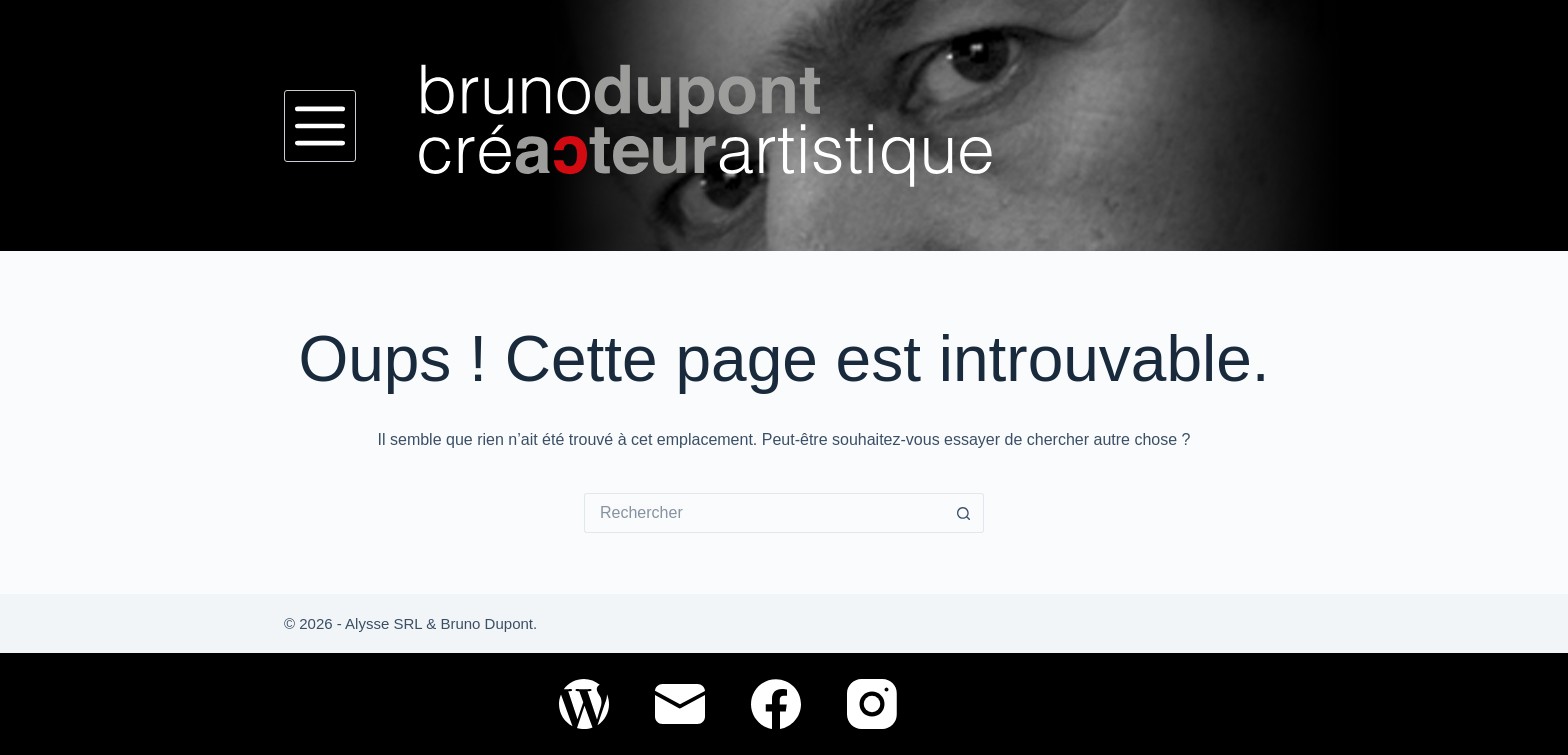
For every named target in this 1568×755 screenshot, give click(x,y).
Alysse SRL (383, 623)
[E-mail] (680, 704)
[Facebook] (776, 704)
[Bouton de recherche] (964, 513)
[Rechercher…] (764, 513)
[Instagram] (872, 704)
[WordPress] (584, 704)
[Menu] (320, 126)
